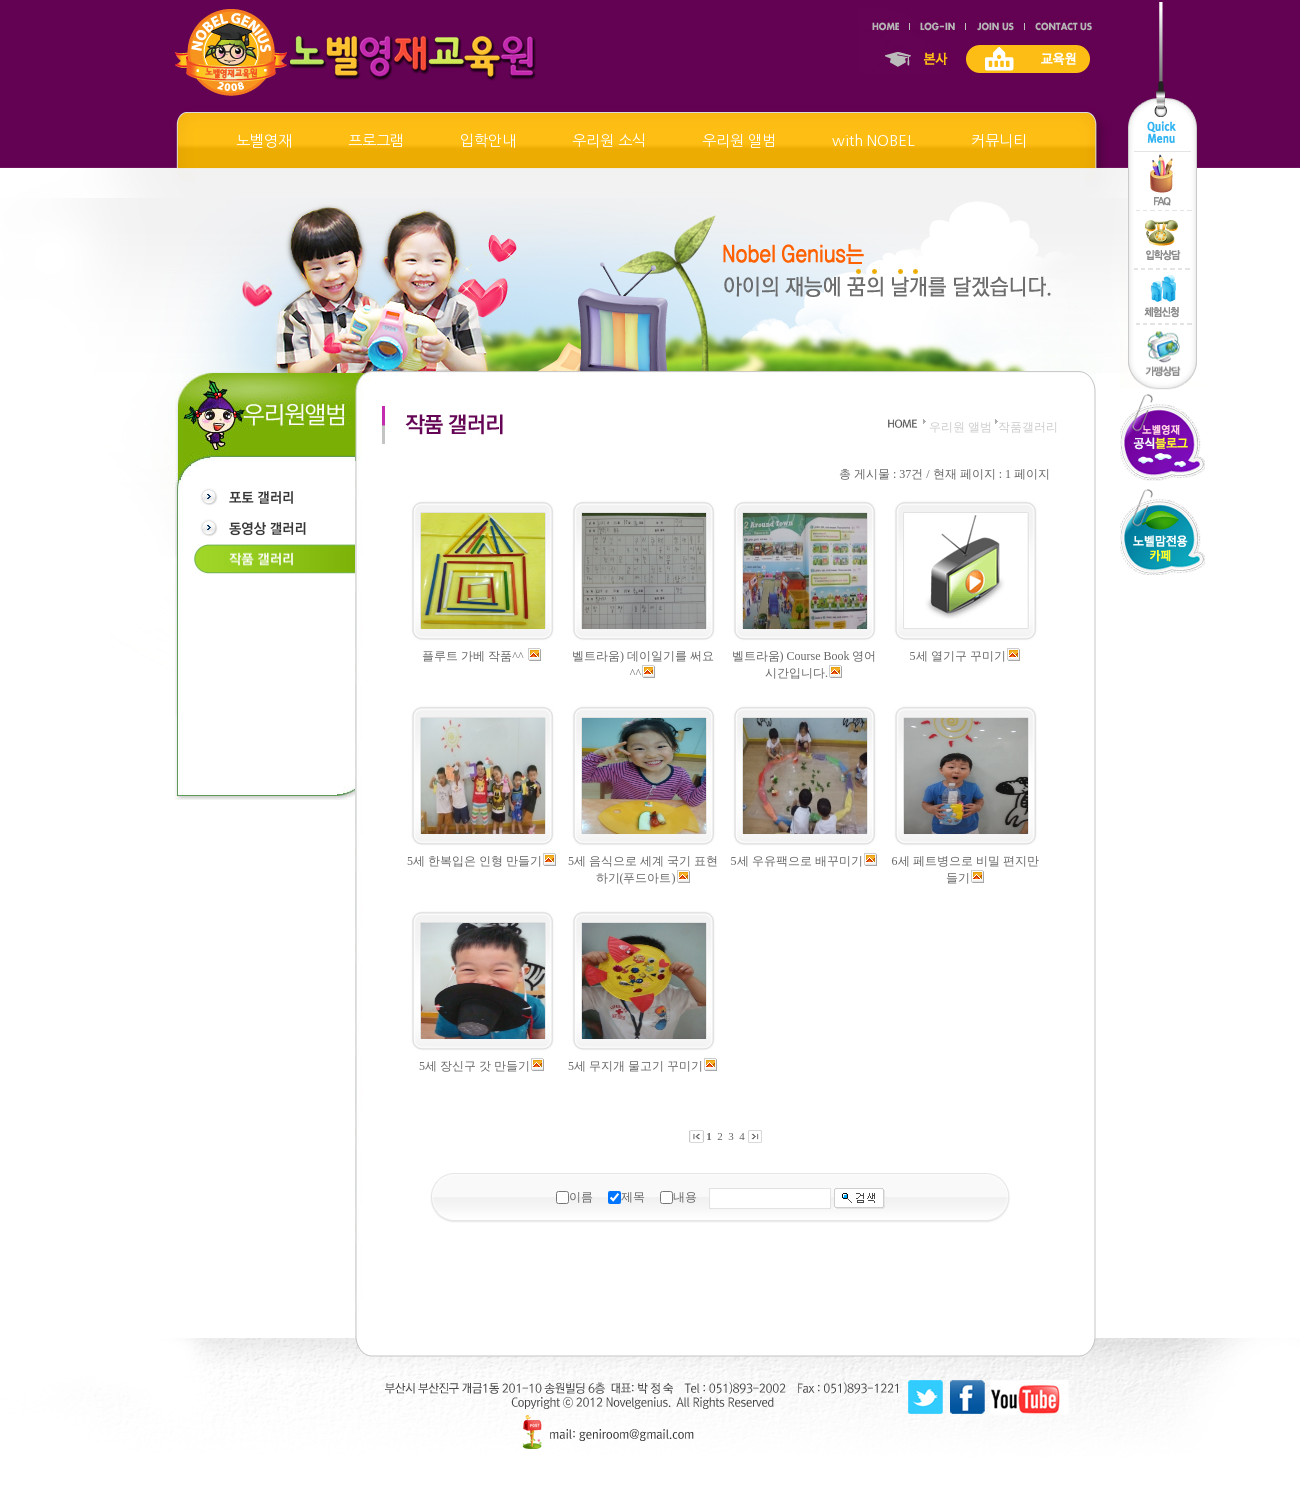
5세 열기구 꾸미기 (958, 656)
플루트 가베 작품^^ (474, 656)
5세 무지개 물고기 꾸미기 (635, 1066)
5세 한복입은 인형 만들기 (474, 861)
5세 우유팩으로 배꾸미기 (797, 861)
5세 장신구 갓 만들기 (474, 1066)
